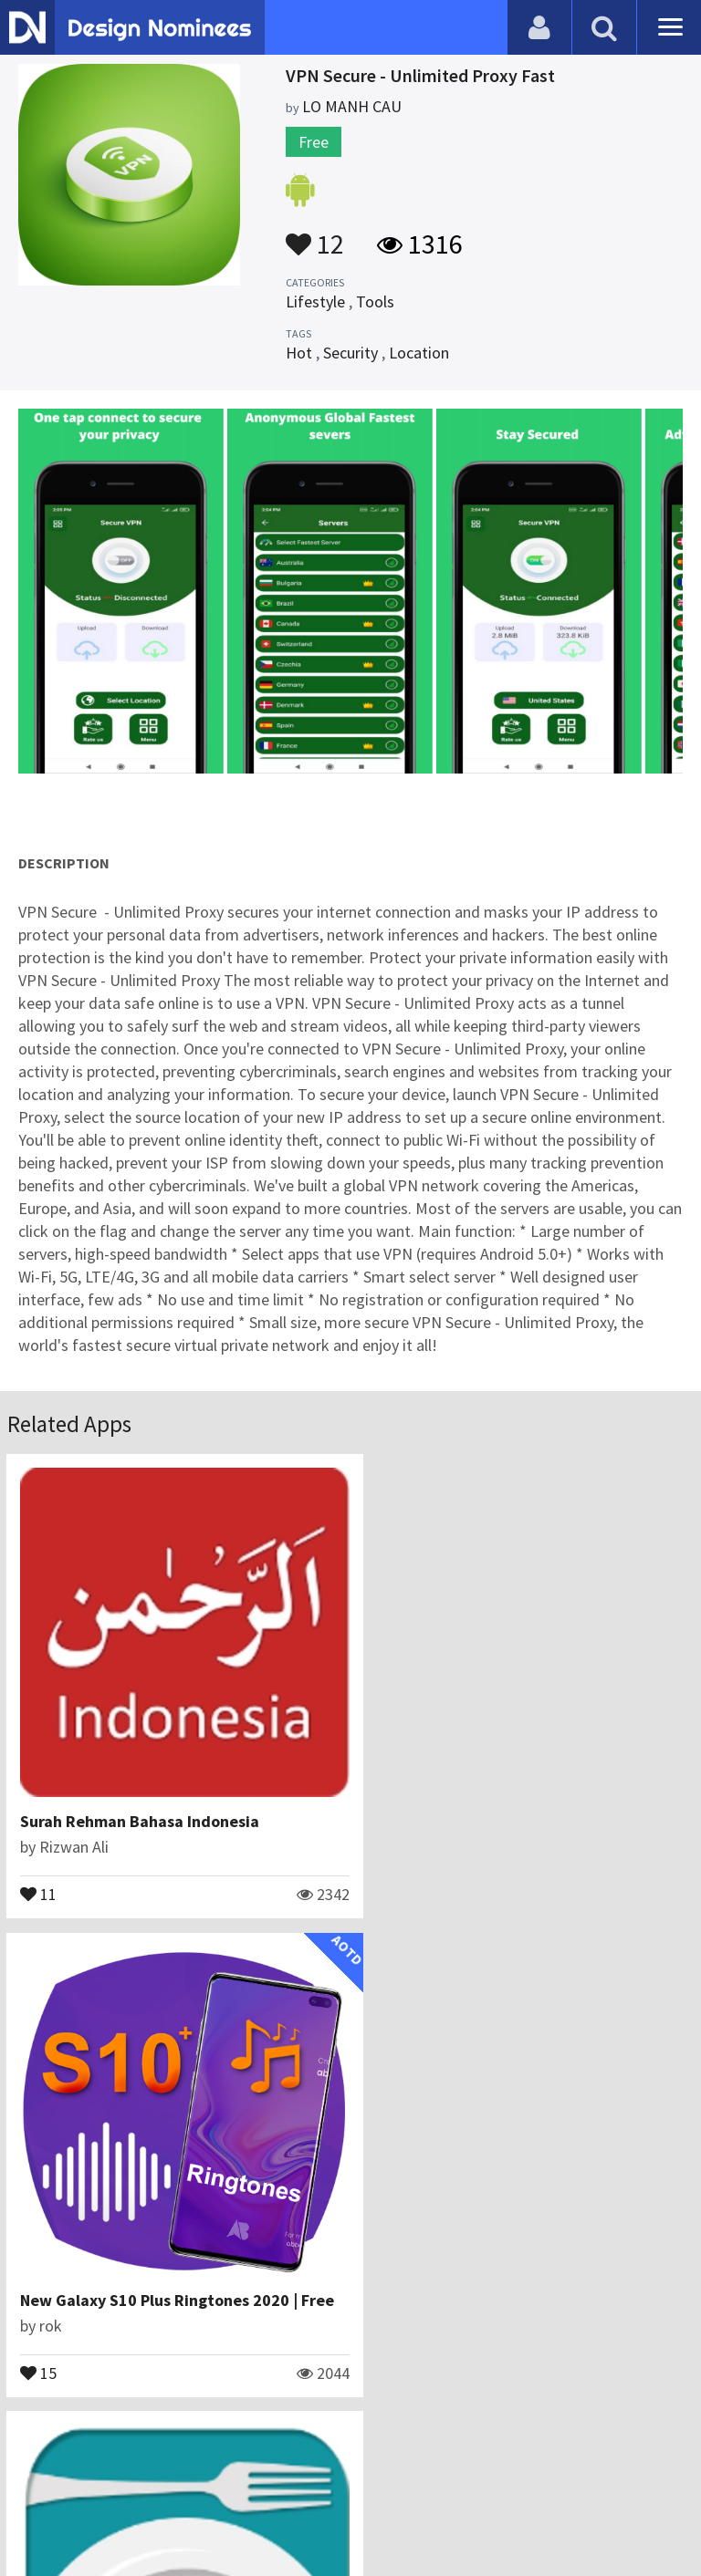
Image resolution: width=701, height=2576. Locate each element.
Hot (299, 352)
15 (389, 1873)
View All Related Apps (350, 2410)
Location (419, 352)
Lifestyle (315, 301)
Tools (375, 301)
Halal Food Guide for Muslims (128, 2259)
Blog (39, 2488)
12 (315, 235)
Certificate (195, 2488)
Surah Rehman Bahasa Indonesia (140, 1801)
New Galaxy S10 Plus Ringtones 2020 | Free (528, 1801)
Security (350, 352)
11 (39, 1873)
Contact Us (106, 2488)
